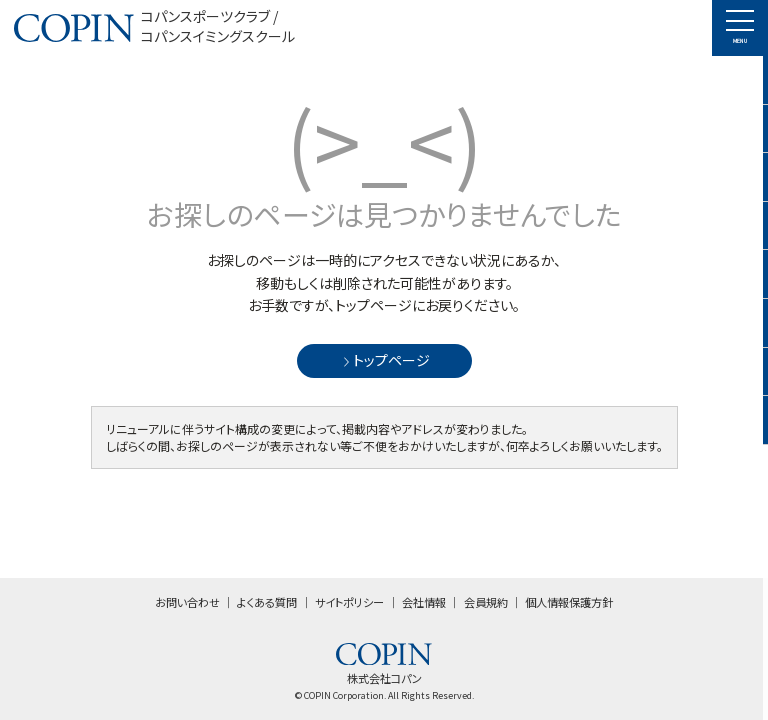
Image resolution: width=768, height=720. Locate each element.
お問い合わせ (187, 602)
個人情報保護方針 (569, 602)
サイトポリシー (349, 602)
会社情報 (424, 602)
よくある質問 (267, 602)
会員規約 (486, 602)
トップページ (384, 360)
